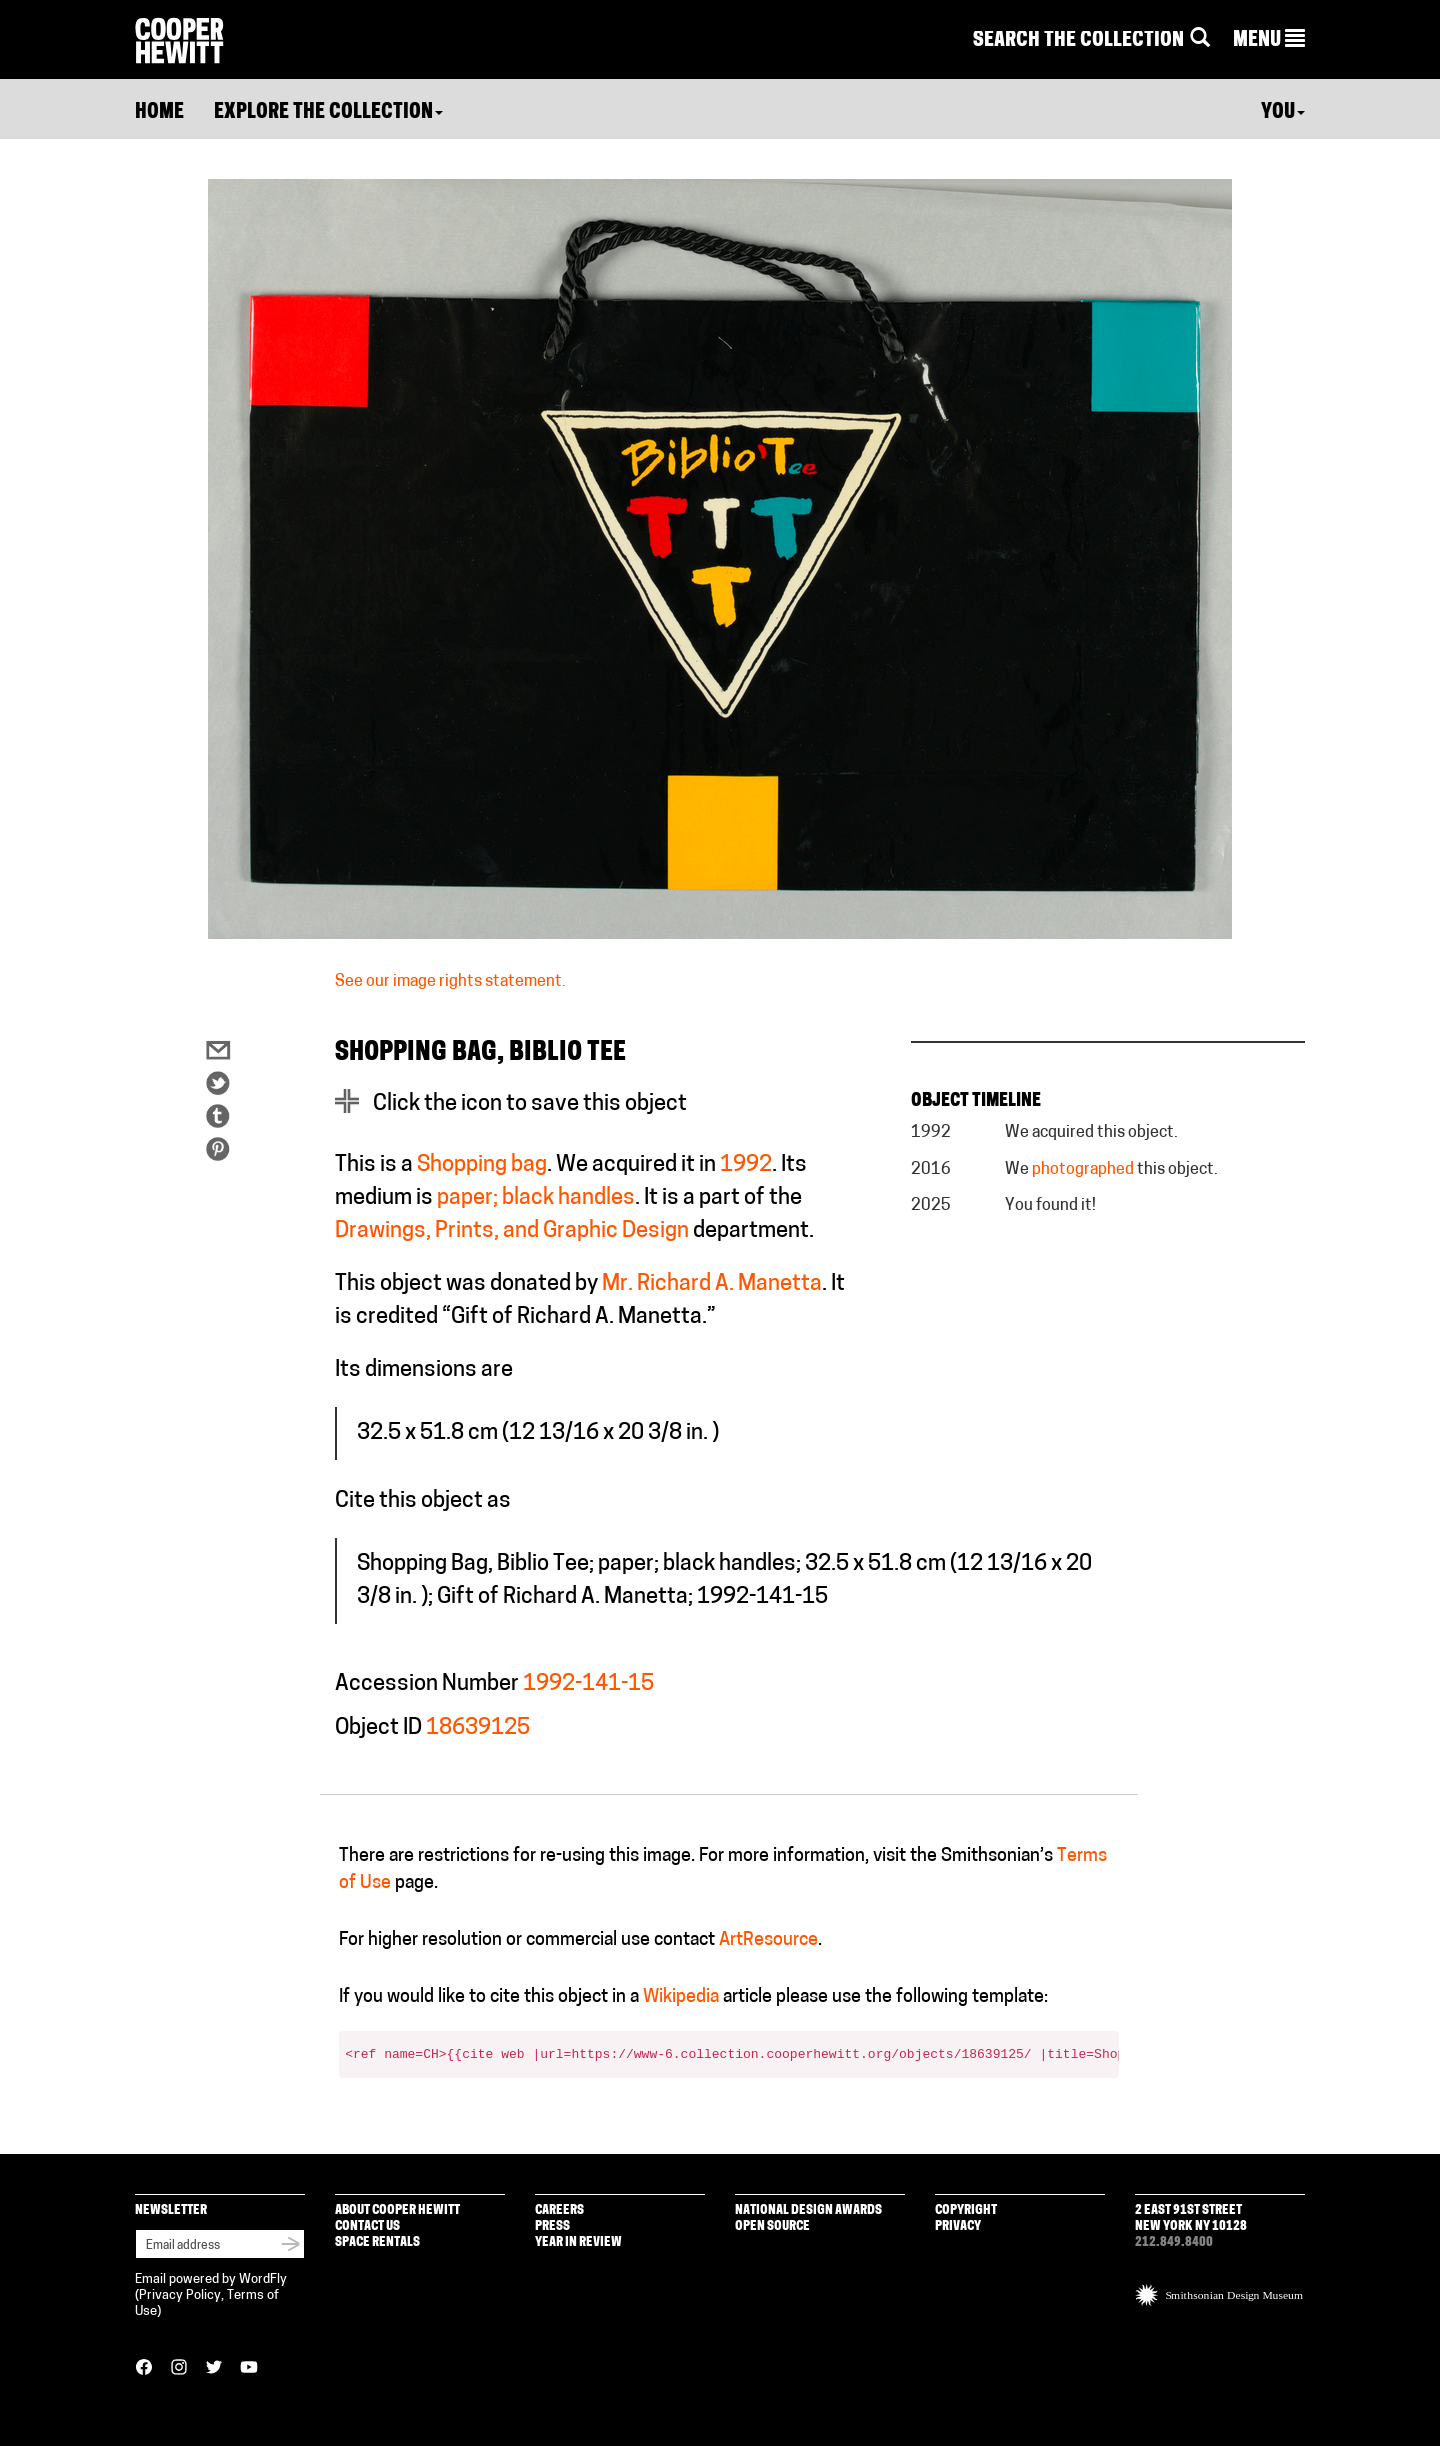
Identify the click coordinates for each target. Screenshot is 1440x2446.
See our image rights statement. (450, 982)
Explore (328, 113)
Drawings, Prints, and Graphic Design (512, 1231)
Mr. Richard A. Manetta (712, 1284)
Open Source (772, 2226)
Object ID (378, 1728)
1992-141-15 (588, 1684)
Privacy (958, 2226)
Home (159, 113)
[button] (1269, 41)
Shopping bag (482, 1165)
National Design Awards (808, 2210)
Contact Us (367, 2226)
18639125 (478, 1728)
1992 (746, 1165)
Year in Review (578, 2242)
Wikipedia (681, 1997)
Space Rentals (377, 2242)
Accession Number (427, 1684)
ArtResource (768, 1940)
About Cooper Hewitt (397, 2210)
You (1283, 113)
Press (552, 2226)
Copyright (966, 2210)
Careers (559, 2210)
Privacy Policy (180, 2295)
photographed (1083, 1170)
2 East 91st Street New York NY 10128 (1191, 2218)
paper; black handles (536, 1198)
